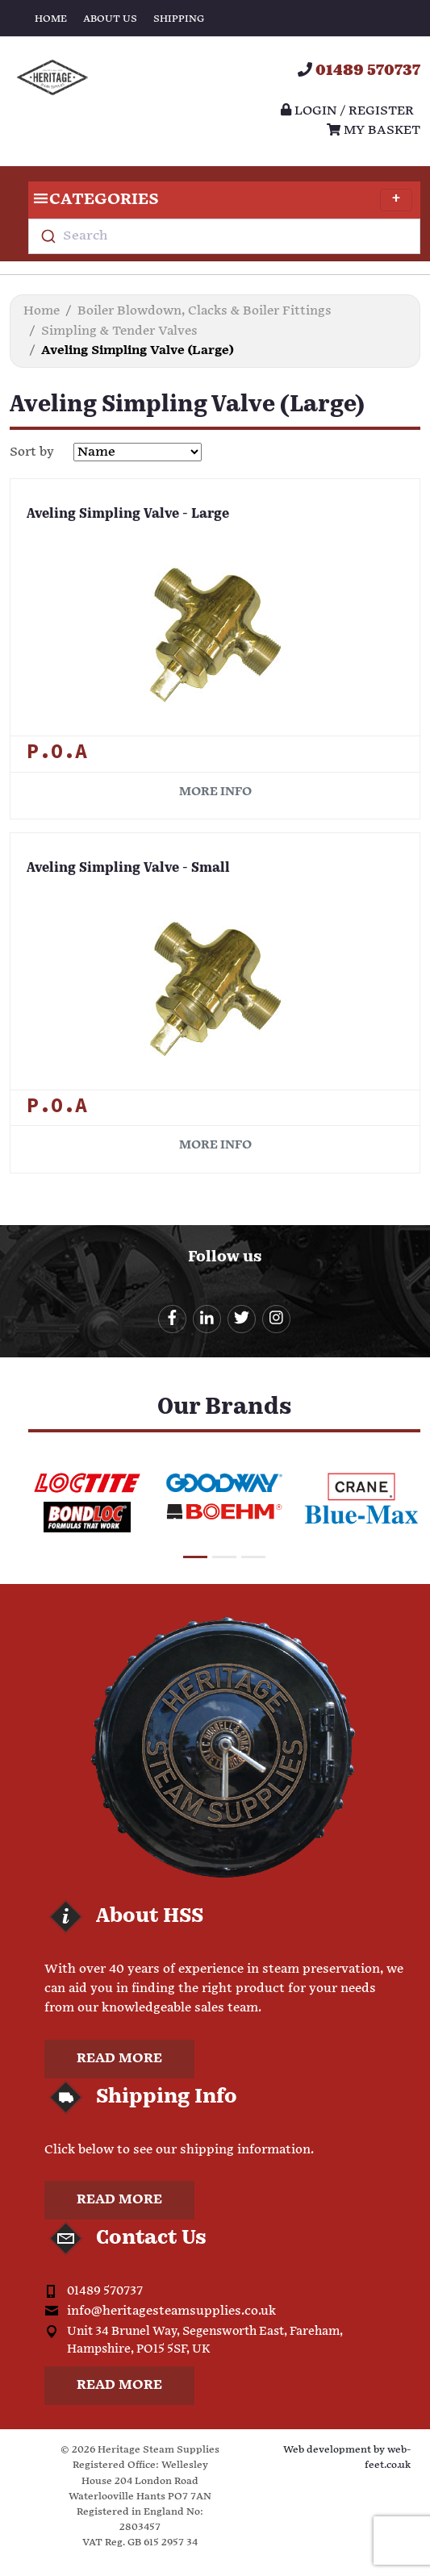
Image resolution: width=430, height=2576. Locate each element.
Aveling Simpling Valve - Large (128, 514)
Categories (220, 200)
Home (51, 19)
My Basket (373, 130)
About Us (110, 19)
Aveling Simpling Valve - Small (128, 868)
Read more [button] (119, 2058)
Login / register (347, 111)
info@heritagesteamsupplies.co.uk (171, 2311)
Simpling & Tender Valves (119, 331)
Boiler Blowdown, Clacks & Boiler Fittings (204, 311)
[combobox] (224, 236)
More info (215, 791)
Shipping (178, 19)
